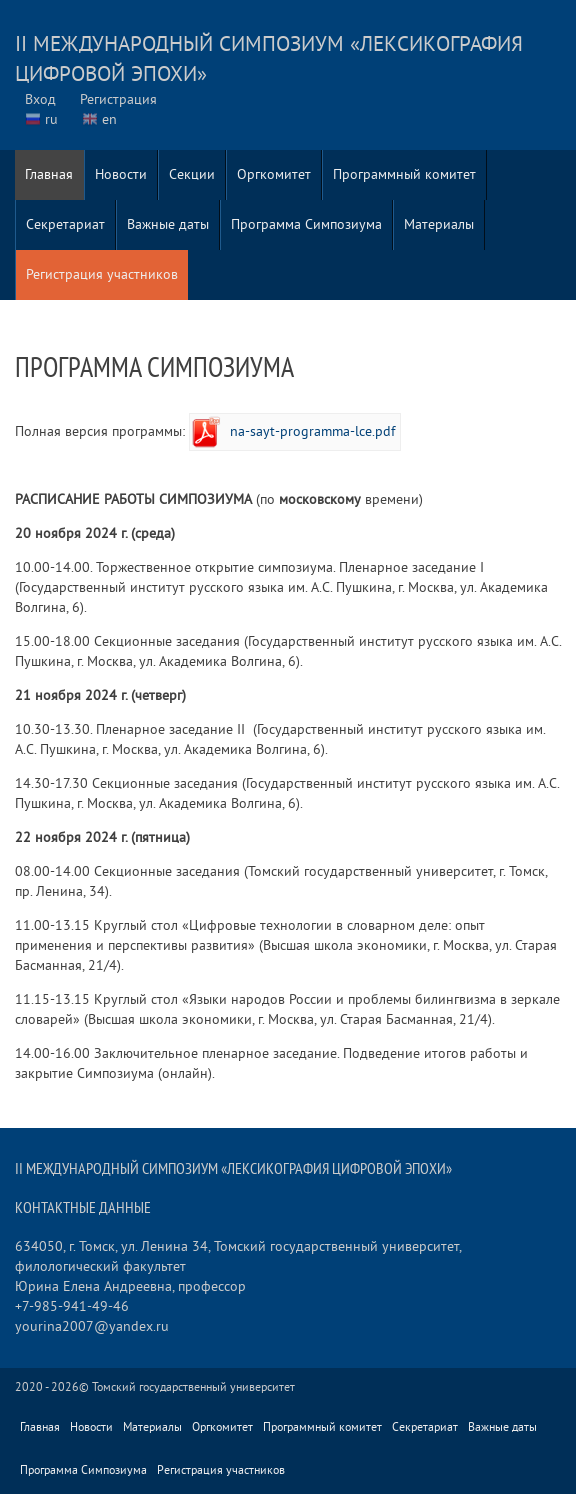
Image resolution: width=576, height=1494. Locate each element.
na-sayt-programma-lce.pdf (312, 431)
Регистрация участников (102, 274)
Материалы (439, 224)
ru (51, 119)
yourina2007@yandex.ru (92, 1326)
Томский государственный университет (193, 1387)
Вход (40, 99)
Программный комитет (404, 174)
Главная (49, 174)
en (109, 119)
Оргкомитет (274, 174)
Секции (192, 174)
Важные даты (168, 224)
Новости (121, 174)
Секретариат (65, 224)
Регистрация (118, 99)
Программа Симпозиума (306, 224)
